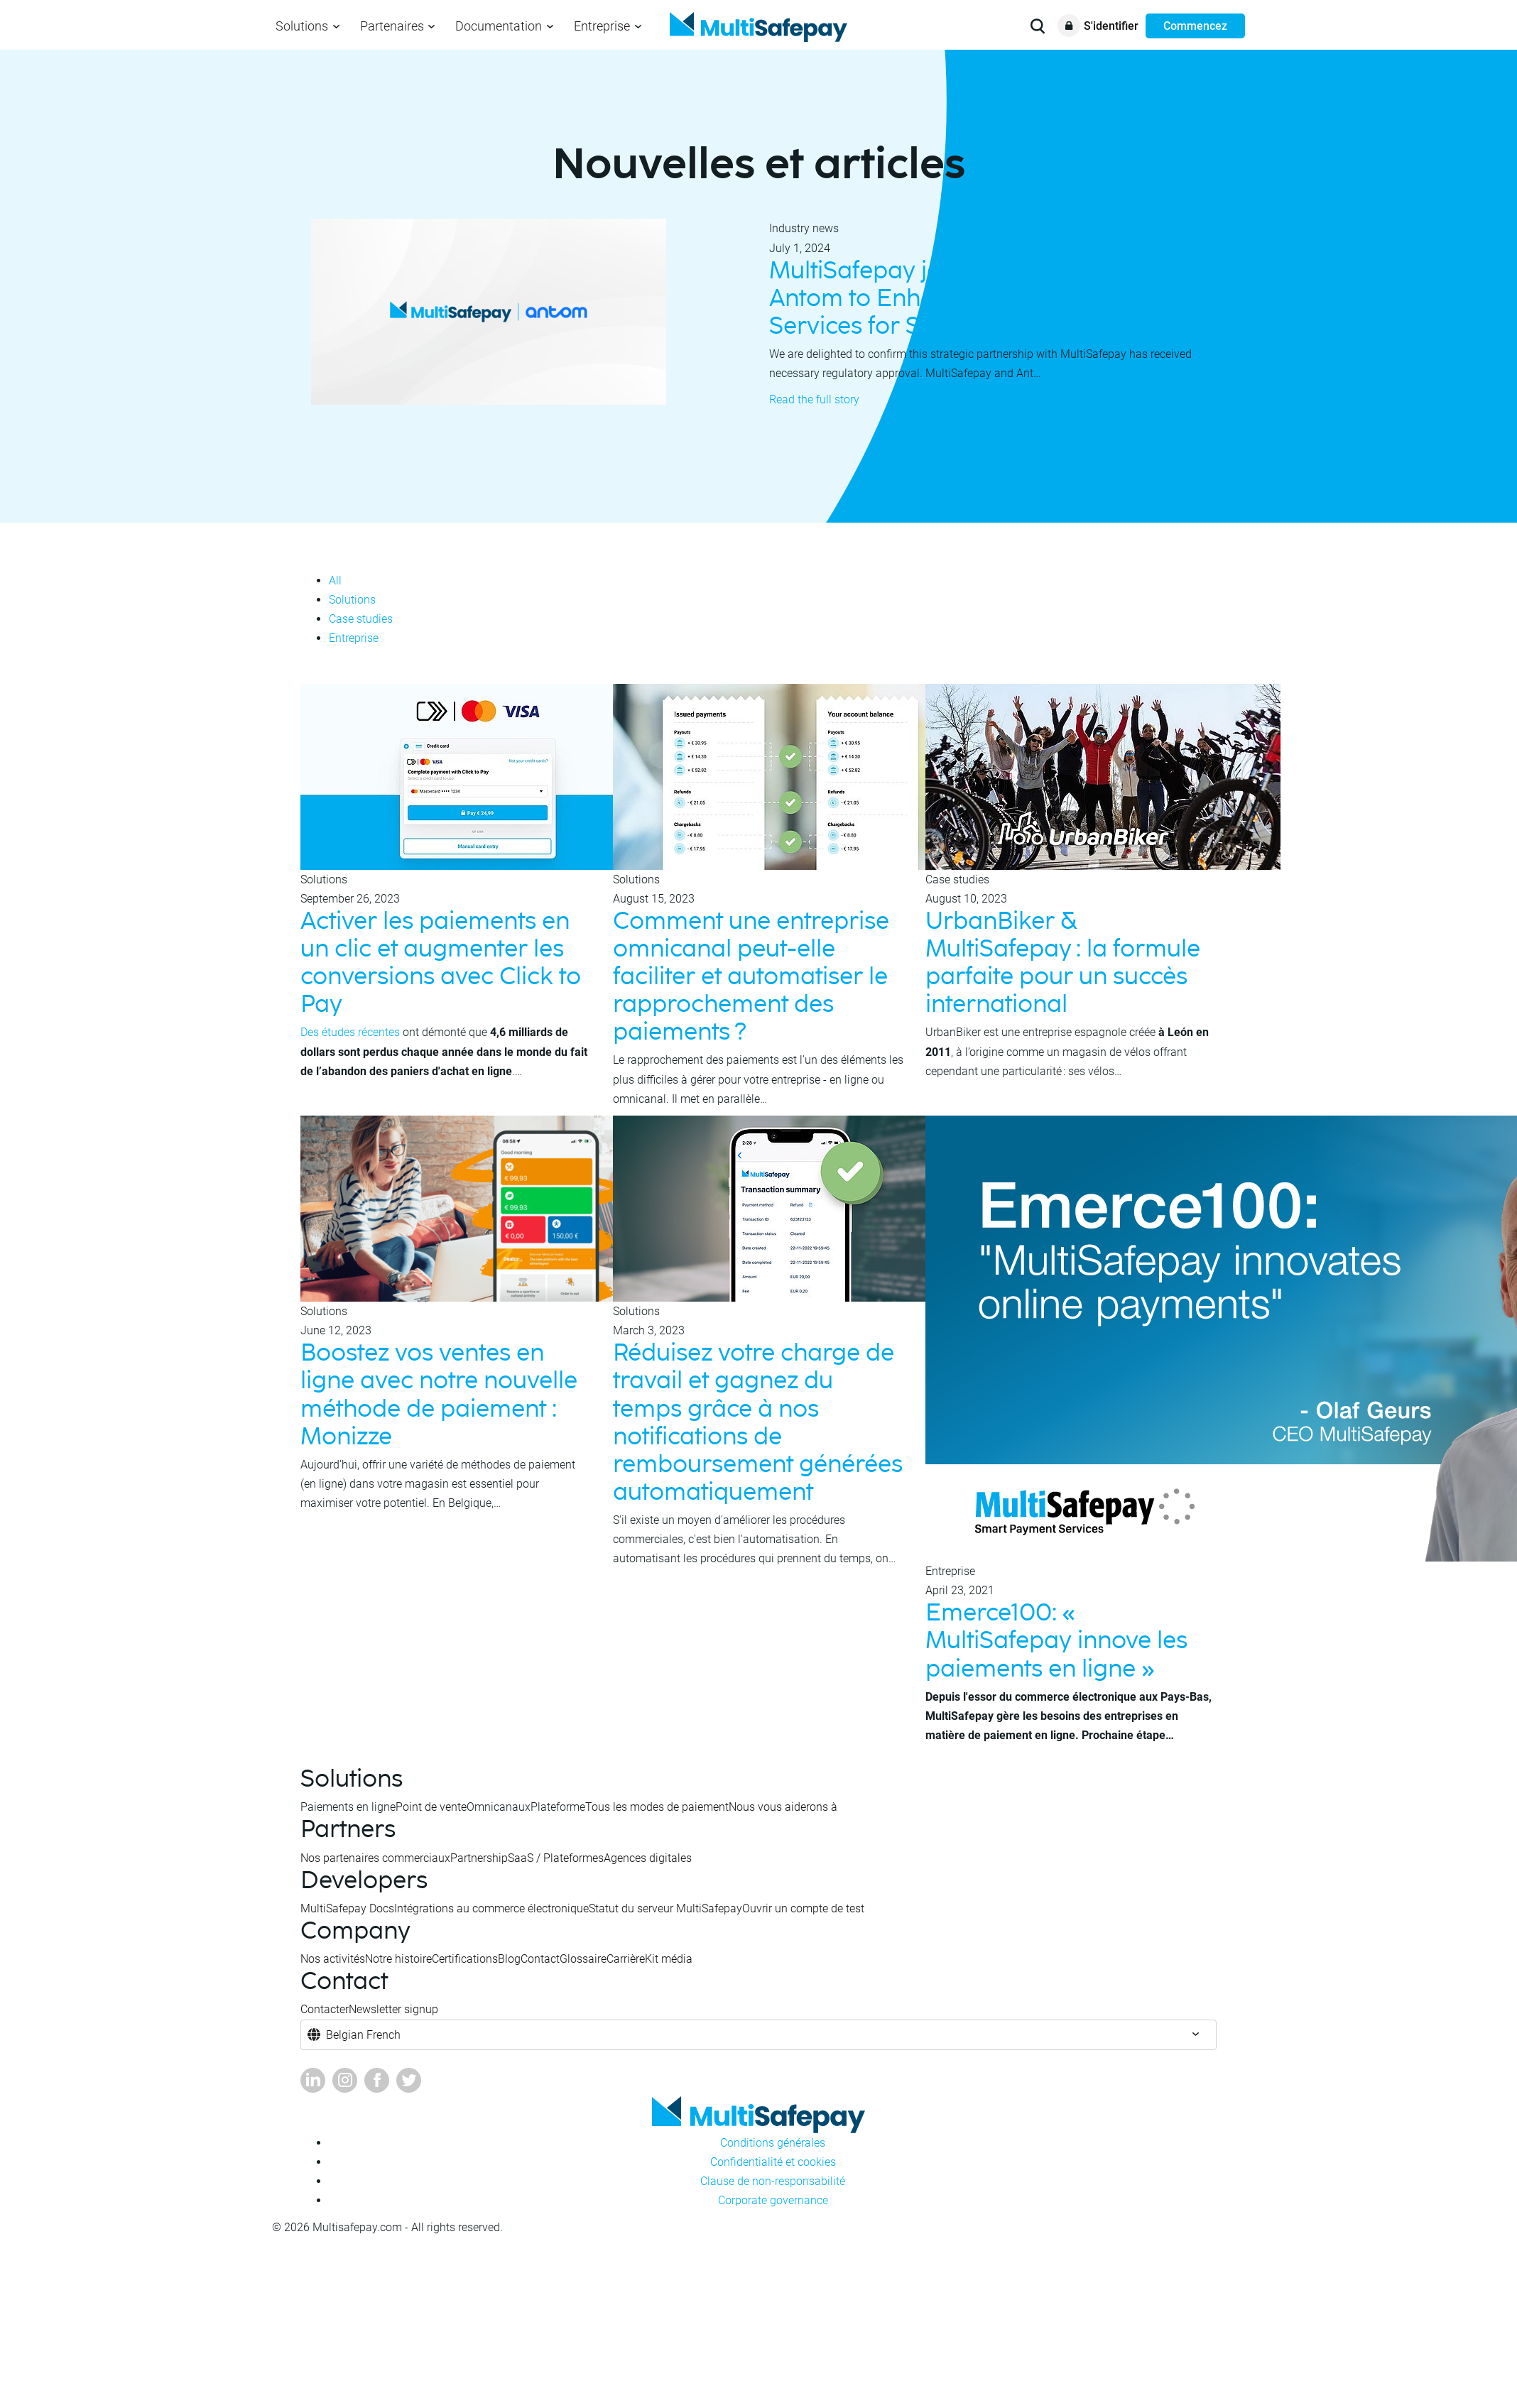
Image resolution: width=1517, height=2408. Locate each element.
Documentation (498, 25)
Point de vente (431, 1807)
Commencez (1195, 26)
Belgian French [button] (363, 2035)
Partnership (479, 1858)
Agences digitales (648, 1858)
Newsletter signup (393, 2009)
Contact (540, 1959)
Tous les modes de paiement (657, 1807)
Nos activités (332, 1959)
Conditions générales (772, 2143)
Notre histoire (398, 1959)
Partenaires (392, 25)
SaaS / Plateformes (556, 1858)
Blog (509, 1959)
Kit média (668, 1959)
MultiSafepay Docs (347, 1908)
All (335, 580)
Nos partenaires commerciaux (375, 1858)
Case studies (361, 619)
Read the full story (814, 399)
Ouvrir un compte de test (803, 1908)
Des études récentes (350, 1032)
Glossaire (583, 1959)
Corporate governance (773, 2200)
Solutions (302, 25)
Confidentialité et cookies (773, 2162)
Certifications (465, 1959)
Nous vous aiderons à (783, 1807)
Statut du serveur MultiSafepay (665, 1908)
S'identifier (1111, 26)
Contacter (324, 2009)
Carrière (626, 1959)
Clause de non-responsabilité (772, 2181)
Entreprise (602, 25)
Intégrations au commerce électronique (491, 1908)
